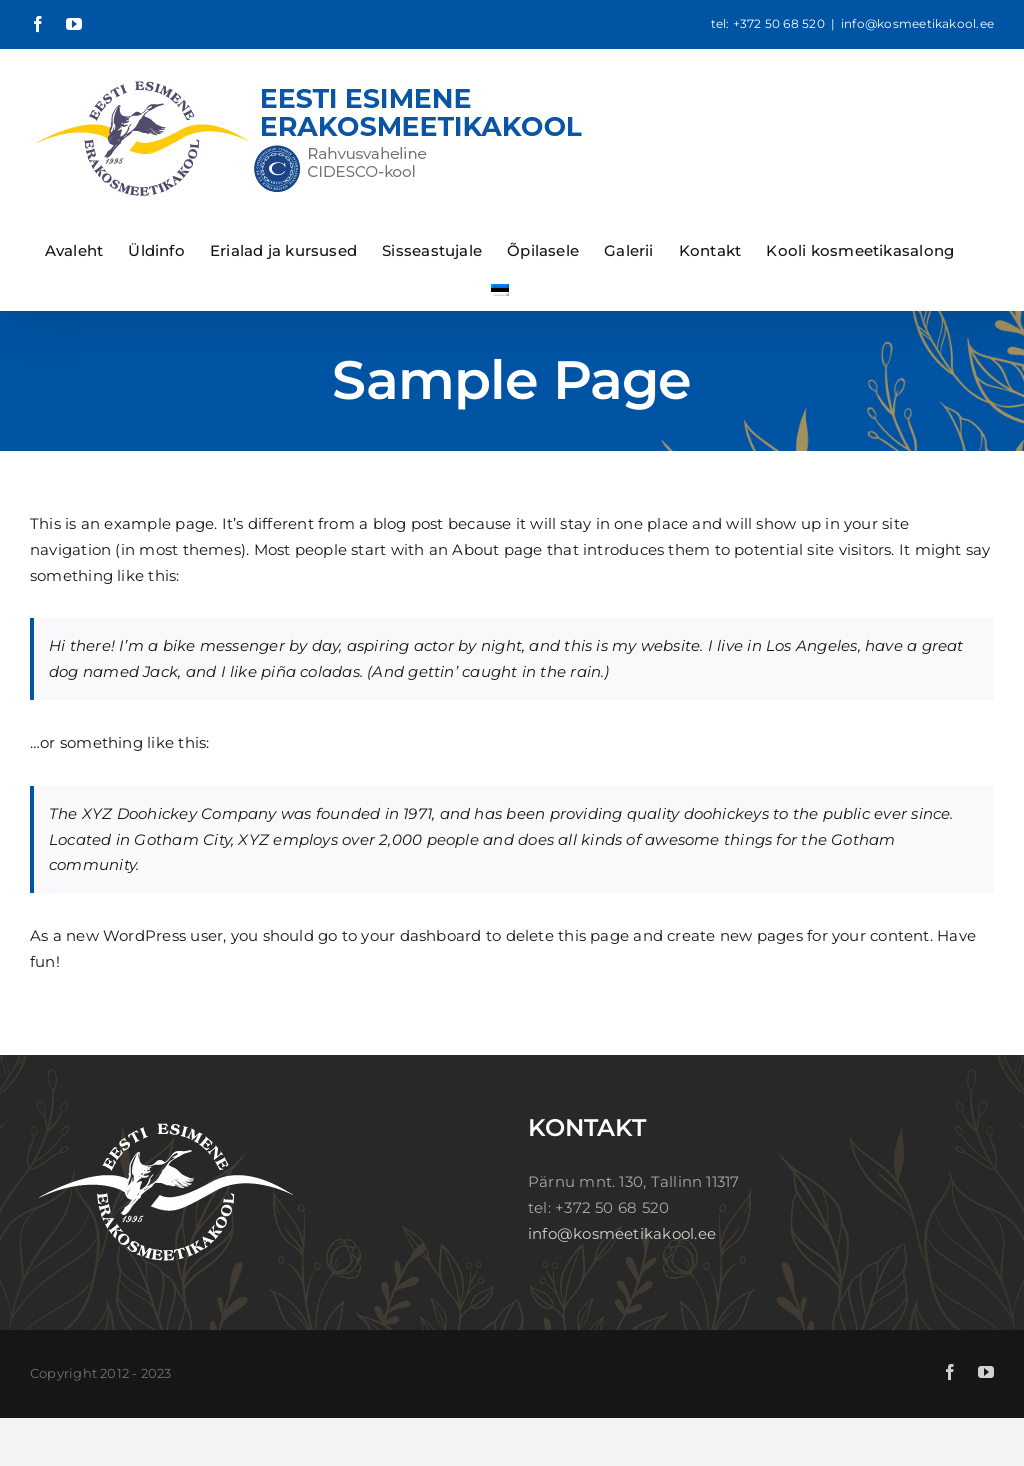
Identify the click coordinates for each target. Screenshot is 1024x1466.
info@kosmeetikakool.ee (917, 23)
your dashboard (421, 935)
